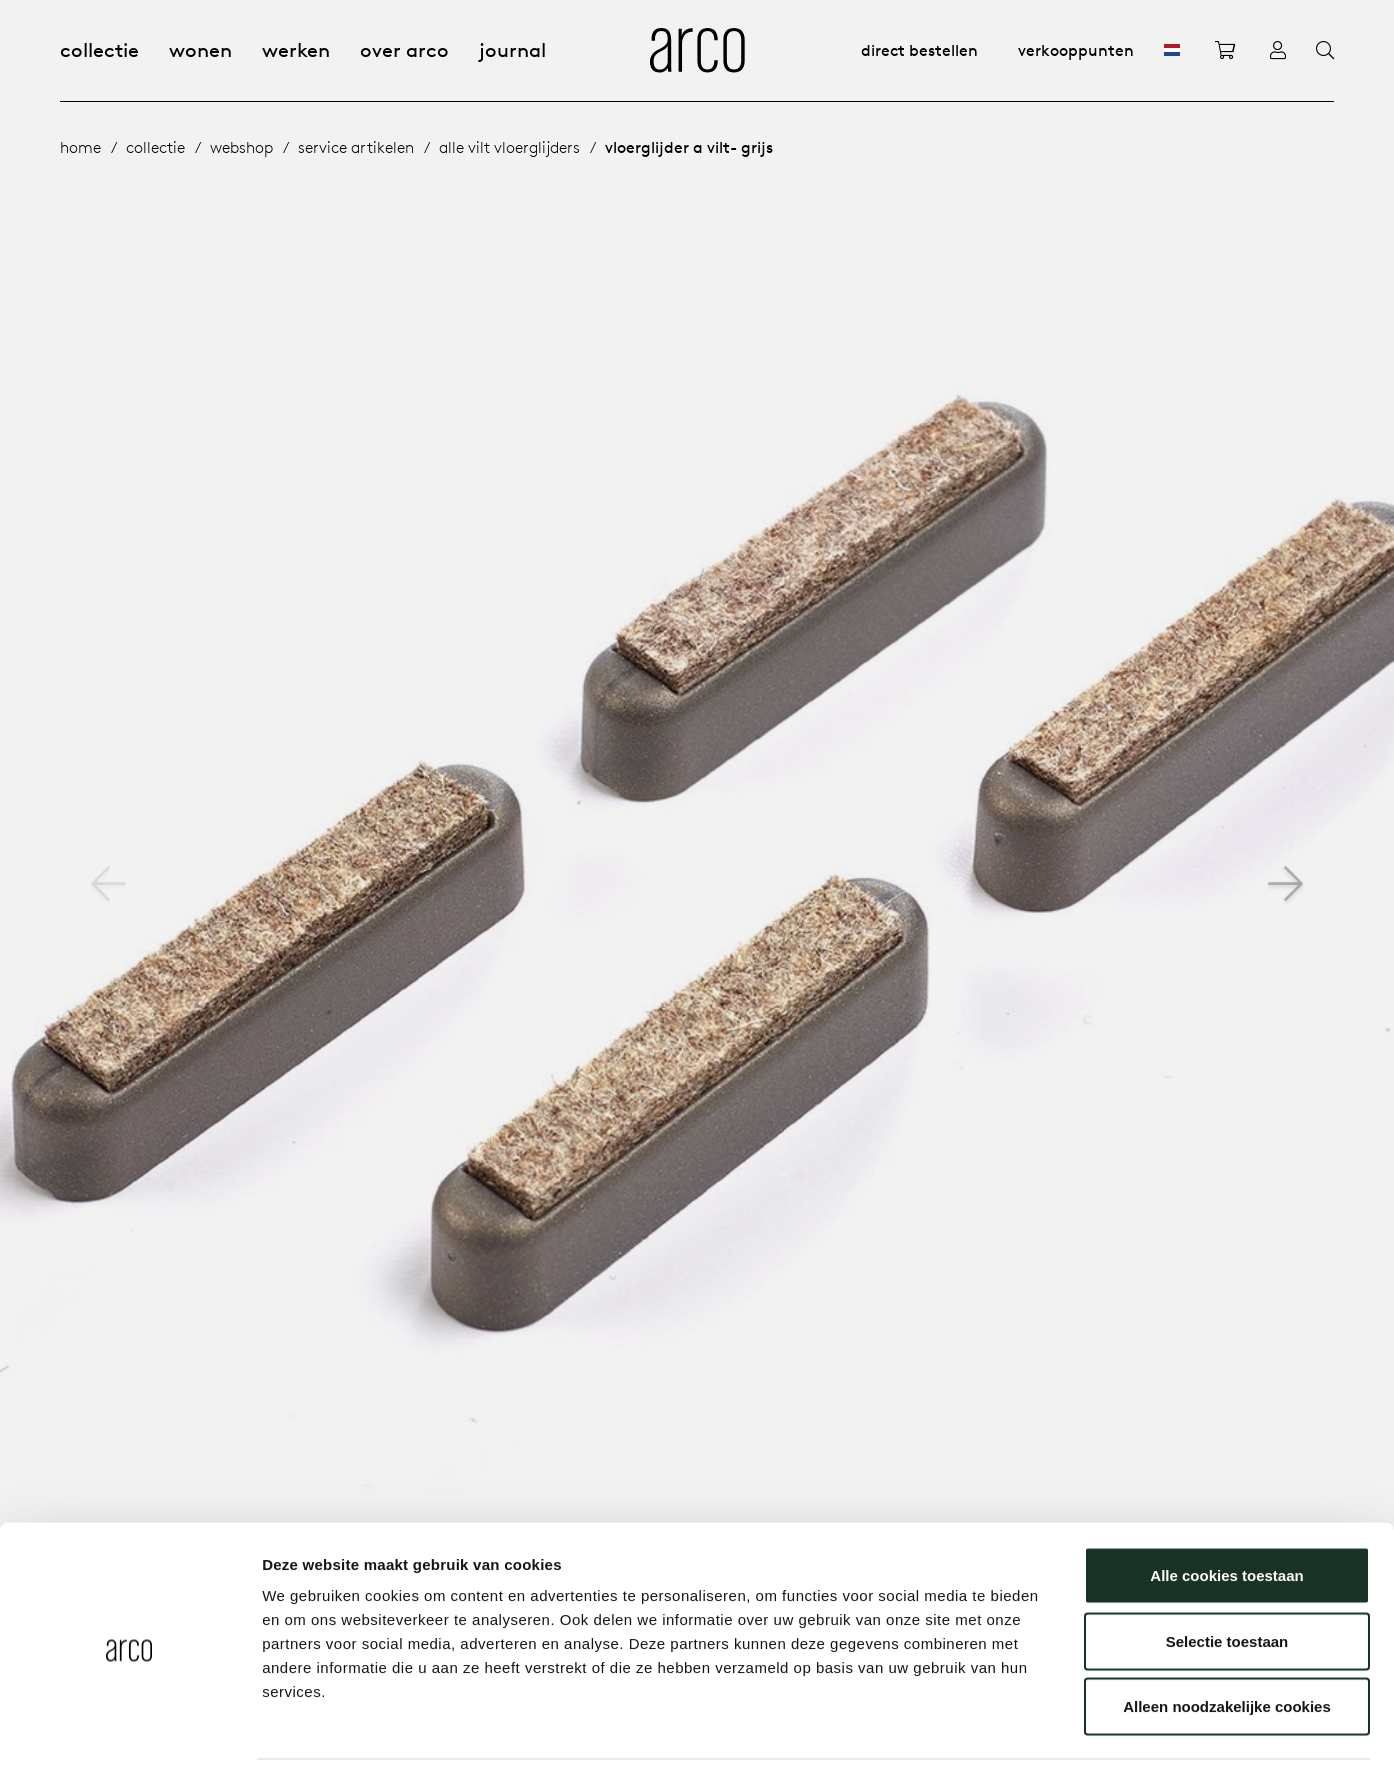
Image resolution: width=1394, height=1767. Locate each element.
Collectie (99, 49)
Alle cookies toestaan (1226, 1504)
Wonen (200, 49)
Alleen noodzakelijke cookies (1227, 1635)
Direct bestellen (919, 50)
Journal (512, 49)
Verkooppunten (1076, 50)
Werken (296, 49)
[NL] (1172, 50)
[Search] (1325, 51)
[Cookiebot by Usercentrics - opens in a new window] (129, 1728)
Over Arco (404, 49)
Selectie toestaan (1227, 1570)
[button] (1285, 884)
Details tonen (1080, 1727)
